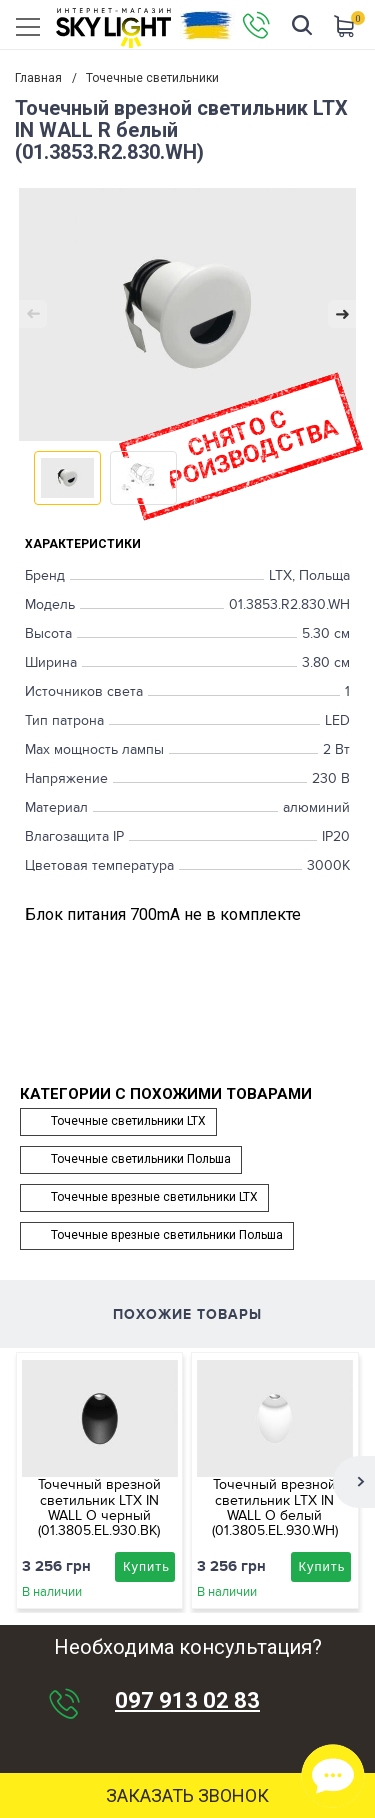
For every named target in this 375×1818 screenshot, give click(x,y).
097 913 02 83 (187, 1701)
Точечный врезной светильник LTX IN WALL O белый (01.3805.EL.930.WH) (275, 1507)
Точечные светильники (152, 78)
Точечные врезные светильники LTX (154, 1197)
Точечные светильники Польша (141, 1159)
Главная (38, 78)
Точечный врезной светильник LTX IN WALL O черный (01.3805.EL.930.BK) (99, 1507)
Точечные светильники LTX (128, 1121)
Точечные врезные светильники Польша (167, 1235)
